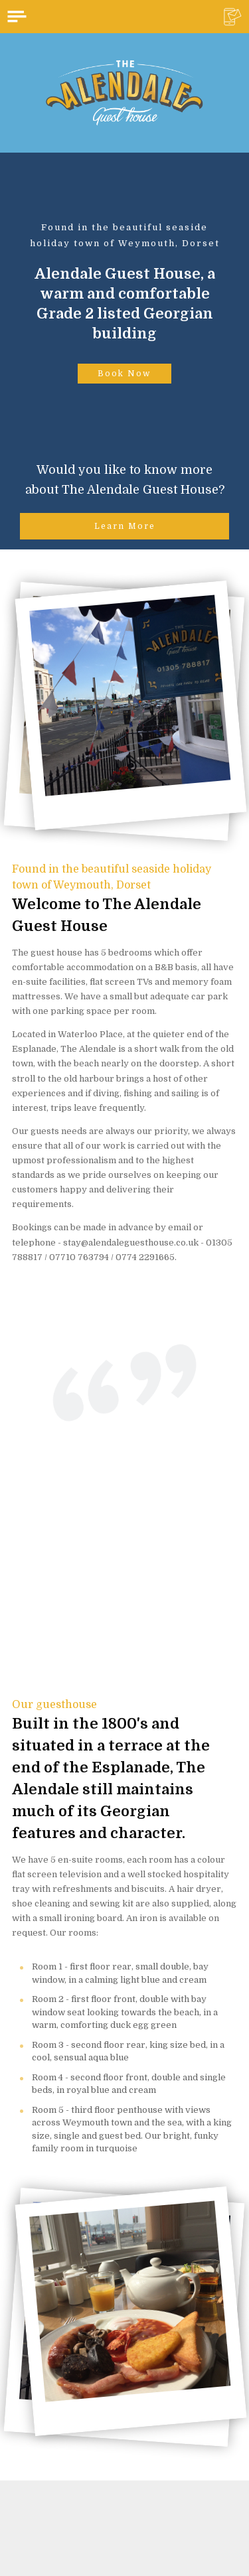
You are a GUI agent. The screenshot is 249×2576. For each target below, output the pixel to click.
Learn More (124, 526)
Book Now (124, 373)
